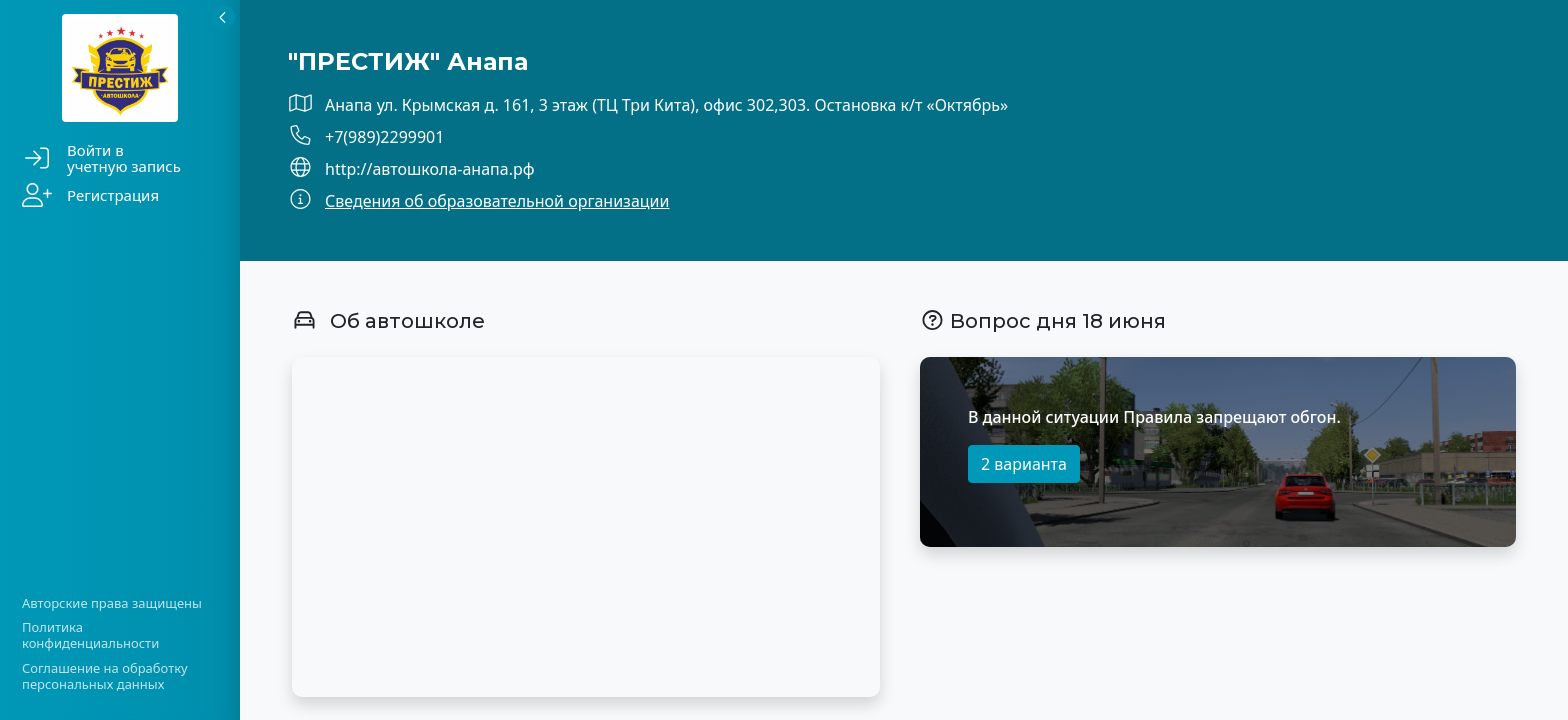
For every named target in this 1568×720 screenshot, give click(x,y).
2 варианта (1024, 464)
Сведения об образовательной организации (497, 201)
